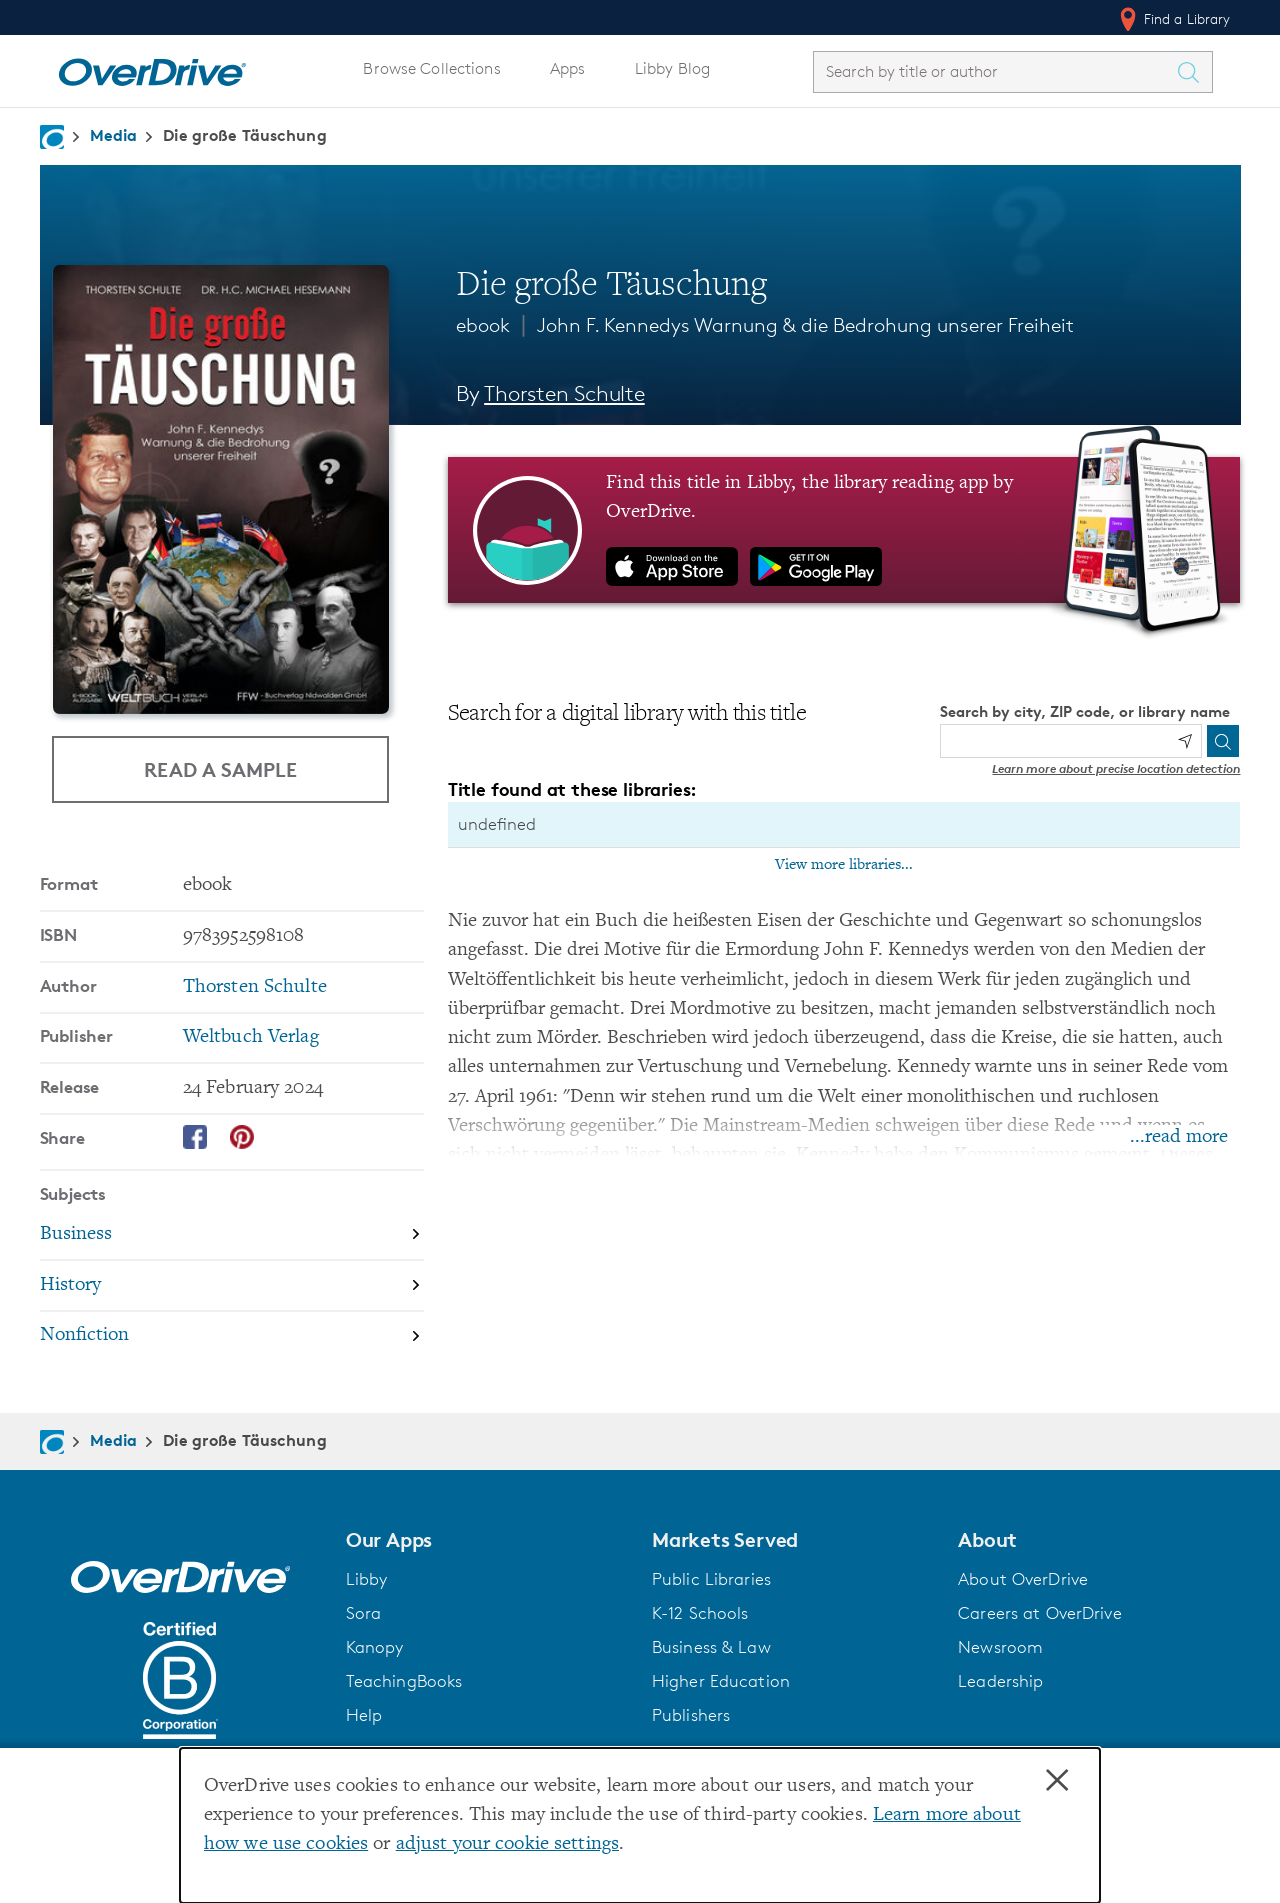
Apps (568, 68)
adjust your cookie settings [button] (507, 1844)
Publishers (691, 1715)
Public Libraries (711, 1579)
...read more (1179, 1137)
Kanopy (375, 1647)
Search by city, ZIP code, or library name (1085, 711)
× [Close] (1057, 1781)
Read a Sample (220, 769)
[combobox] (995, 71)
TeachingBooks (404, 1681)
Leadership (1000, 1681)
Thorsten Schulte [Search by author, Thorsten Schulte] (564, 393)
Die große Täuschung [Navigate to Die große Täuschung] (244, 135)
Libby (367, 1579)
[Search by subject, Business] (232, 1235)
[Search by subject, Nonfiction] (232, 1336)
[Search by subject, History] (232, 1286)
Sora (364, 1613)
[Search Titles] (1194, 72)
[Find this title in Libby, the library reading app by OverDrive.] (844, 530)
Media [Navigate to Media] (114, 135)
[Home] (152, 68)
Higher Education (721, 1681)
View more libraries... (844, 865)
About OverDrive (1023, 1579)
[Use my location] (1185, 741)
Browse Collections (431, 68)
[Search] (1223, 741)
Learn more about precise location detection (1116, 768)
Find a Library (1173, 19)
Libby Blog (672, 68)
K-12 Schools (700, 1613)
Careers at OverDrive (1039, 1613)
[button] (487, 1540)
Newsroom (1000, 1647)
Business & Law (711, 1647)
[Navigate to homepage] (52, 137)
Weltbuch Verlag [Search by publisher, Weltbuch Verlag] (251, 1037)
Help (364, 1715)
